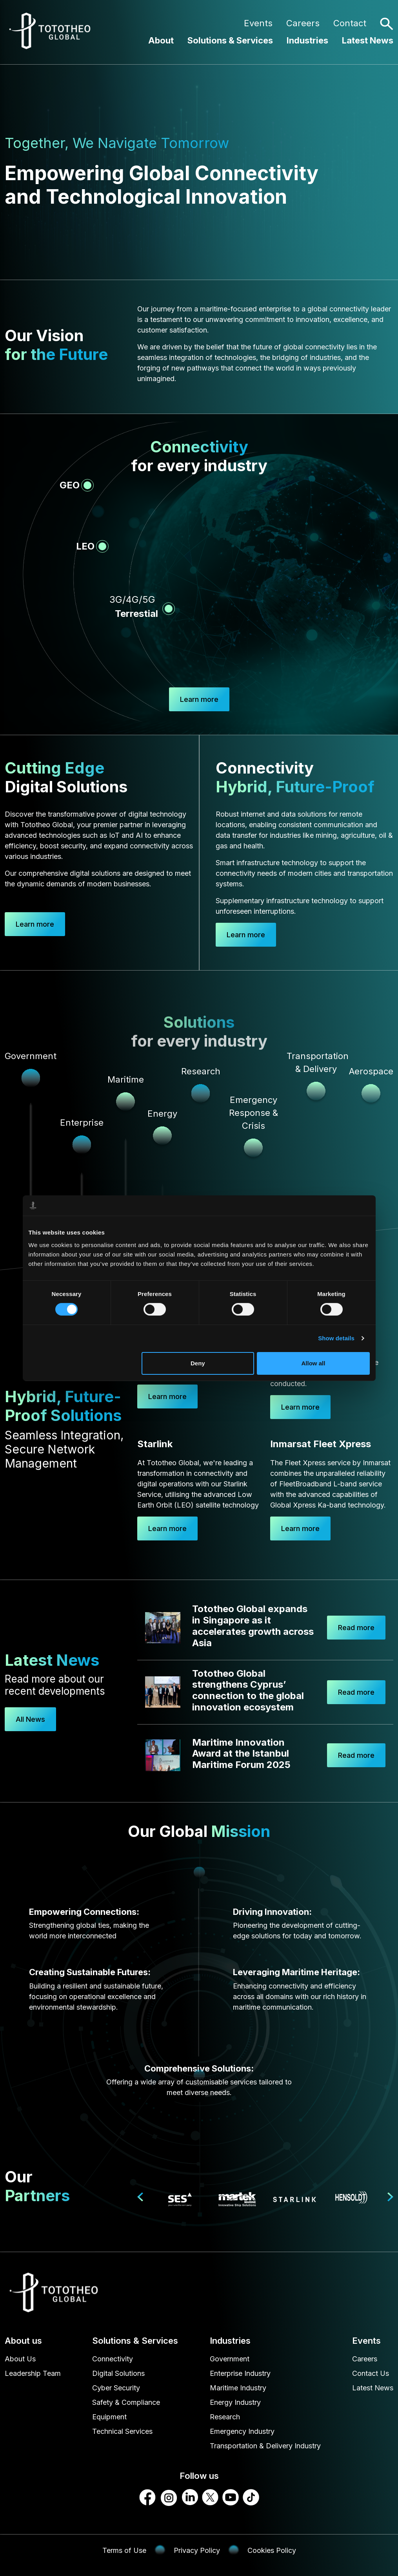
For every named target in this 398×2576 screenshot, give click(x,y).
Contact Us (370, 2373)
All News (30, 1719)
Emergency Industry (242, 2431)
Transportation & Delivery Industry (265, 2446)
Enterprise (82, 1122)
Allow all (313, 1363)
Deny (198, 1363)
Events (258, 23)
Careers (303, 23)
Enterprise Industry (240, 2373)
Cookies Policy (271, 2550)
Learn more (35, 924)
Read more (356, 1627)
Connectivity (112, 2359)
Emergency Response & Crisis (253, 1113)
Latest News (367, 40)
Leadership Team (33, 2373)
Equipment (109, 2417)
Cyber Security (116, 2388)
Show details (336, 1338)
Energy (162, 1113)
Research (225, 2417)
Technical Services (122, 2431)
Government (229, 2359)
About (161, 40)
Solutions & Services (230, 40)
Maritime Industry (238, 2388)
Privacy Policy (197, 2550)
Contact (349, 23)
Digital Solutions (118, 2373)
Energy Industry (235, 2402)
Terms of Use (124, 2550)
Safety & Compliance (126, 2402)
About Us (20, 2359)
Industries (307, 40)
